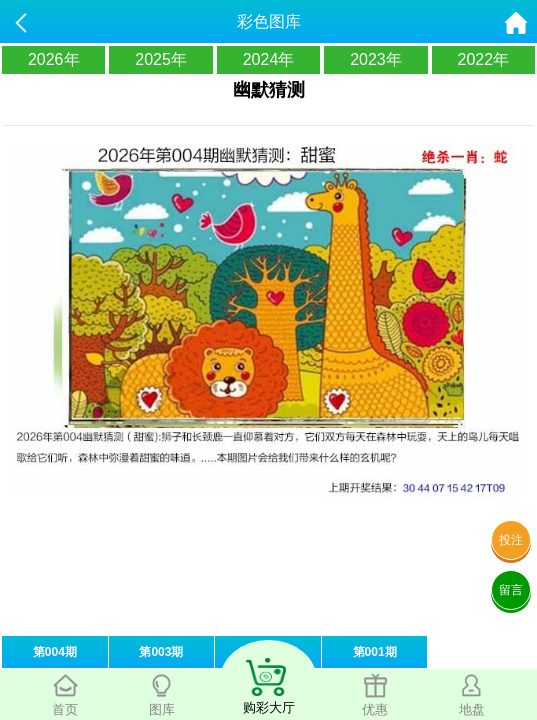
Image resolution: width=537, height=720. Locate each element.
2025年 (161, 59)
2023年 (376, 59)
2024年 (269, 59)
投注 (511, 540)
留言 (511, 590)
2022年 (484, 59)
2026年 (54, 59)
